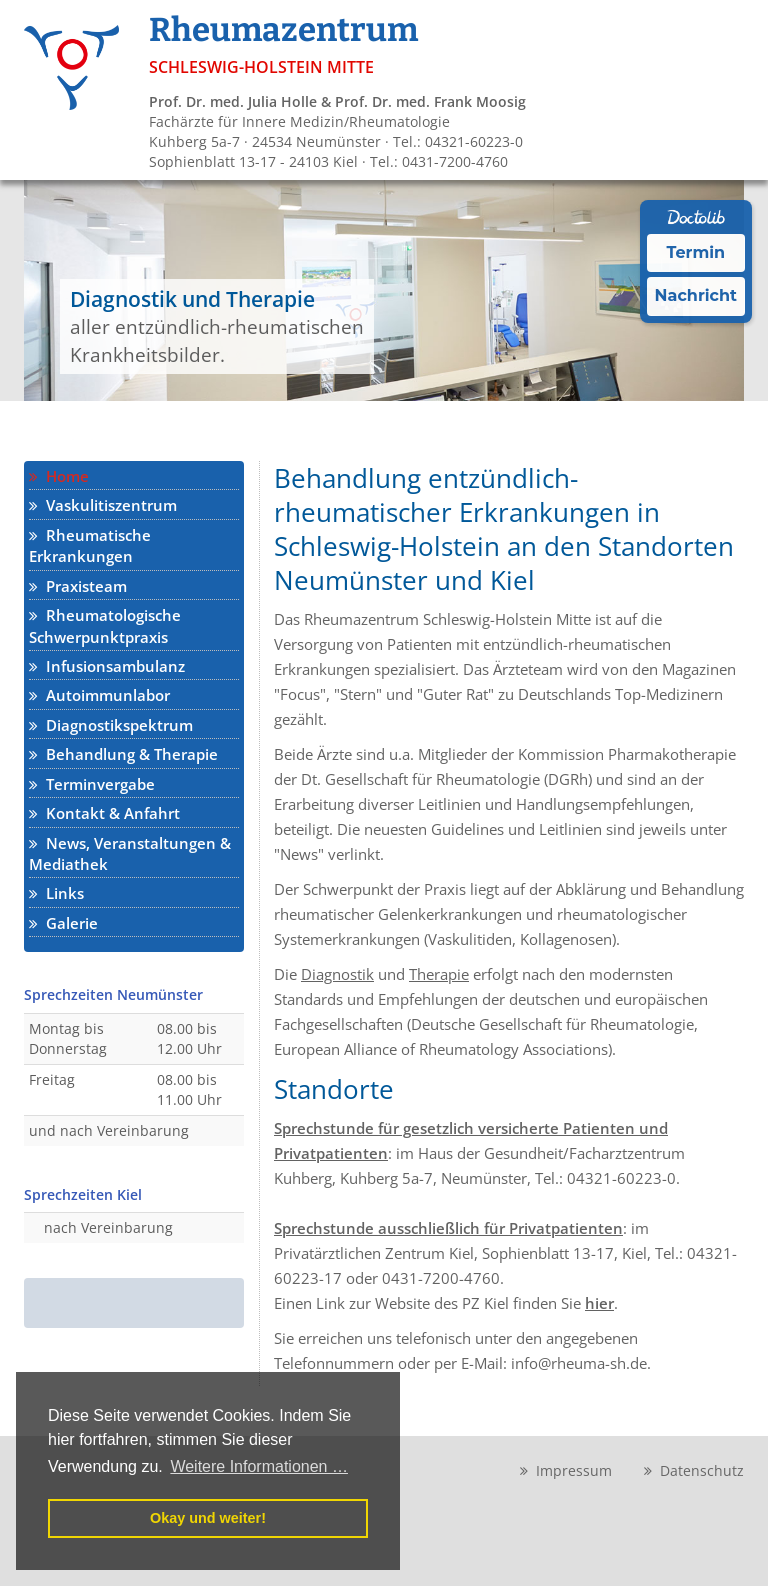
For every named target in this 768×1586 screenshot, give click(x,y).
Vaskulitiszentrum (103, 505)
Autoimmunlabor (99, 695)
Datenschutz (694, 1470)
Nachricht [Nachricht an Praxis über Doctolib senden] (696, 295)
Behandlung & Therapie (123, 754)
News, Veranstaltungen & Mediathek (130, 853)
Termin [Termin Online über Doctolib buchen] (696, 252)
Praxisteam (78, 586)
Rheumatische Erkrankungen (90, 545)
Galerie (63, 923)
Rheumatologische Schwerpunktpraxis (105, 625)
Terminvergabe (92, 784)
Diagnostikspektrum (111, 725)
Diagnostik (337, 974)
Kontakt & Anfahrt (104, 813)
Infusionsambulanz (107, 666)
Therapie (439, 974)
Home (59, 476)
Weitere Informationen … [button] (259, 1466)
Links (56, 893)
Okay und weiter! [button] (208, 1518)
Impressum (566, 1470)
